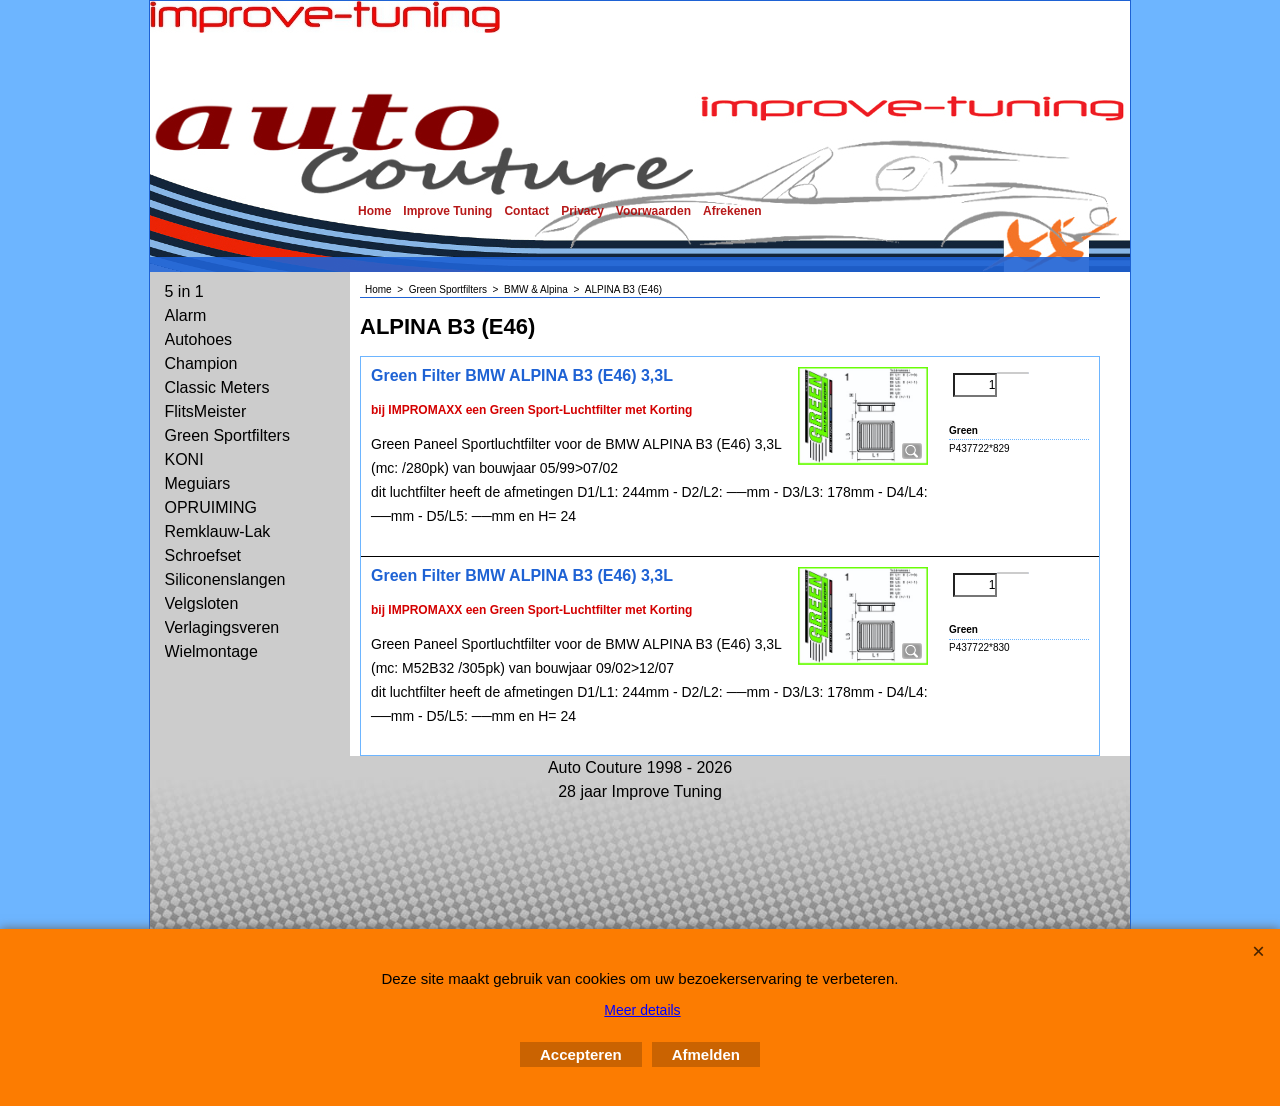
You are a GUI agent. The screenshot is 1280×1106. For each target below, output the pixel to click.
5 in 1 (184, 291)
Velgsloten (202, 603)
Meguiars (198, 483)
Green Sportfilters (227, 435)
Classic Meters (217, 387)
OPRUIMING (211, 507)
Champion (201, 363)
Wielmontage (211, 651)
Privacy (582, 211)
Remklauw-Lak (218, 531)
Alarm (186, 315)
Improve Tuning (447, 211)
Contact (526, 211)
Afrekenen (732, 211)
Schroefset (203, 555)
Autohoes (199, 339)
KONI (184, 459)
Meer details (642, 1010)
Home (374, 211)
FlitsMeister (206, 411)
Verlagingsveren (222, 627)
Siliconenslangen (225, 579)
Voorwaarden (653, 211)
